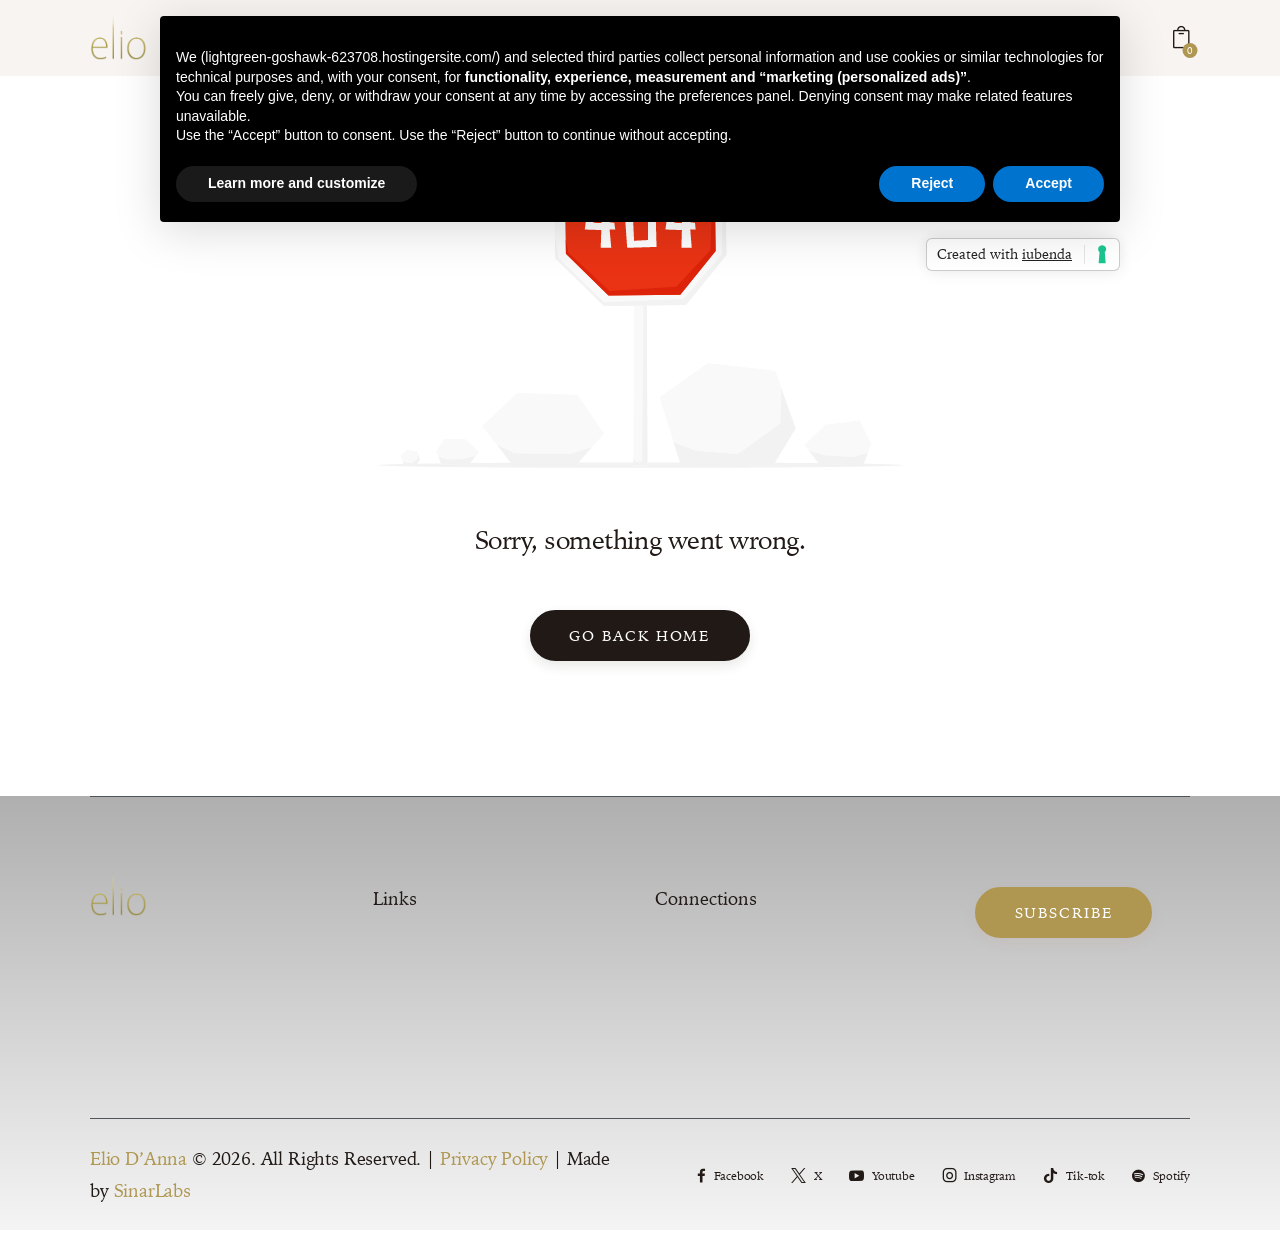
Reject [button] (932, 183)
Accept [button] (1048, 183)
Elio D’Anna (138, 1162)
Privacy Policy (494, 1162)
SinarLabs (152, 1194)
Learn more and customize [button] (296, 183)
